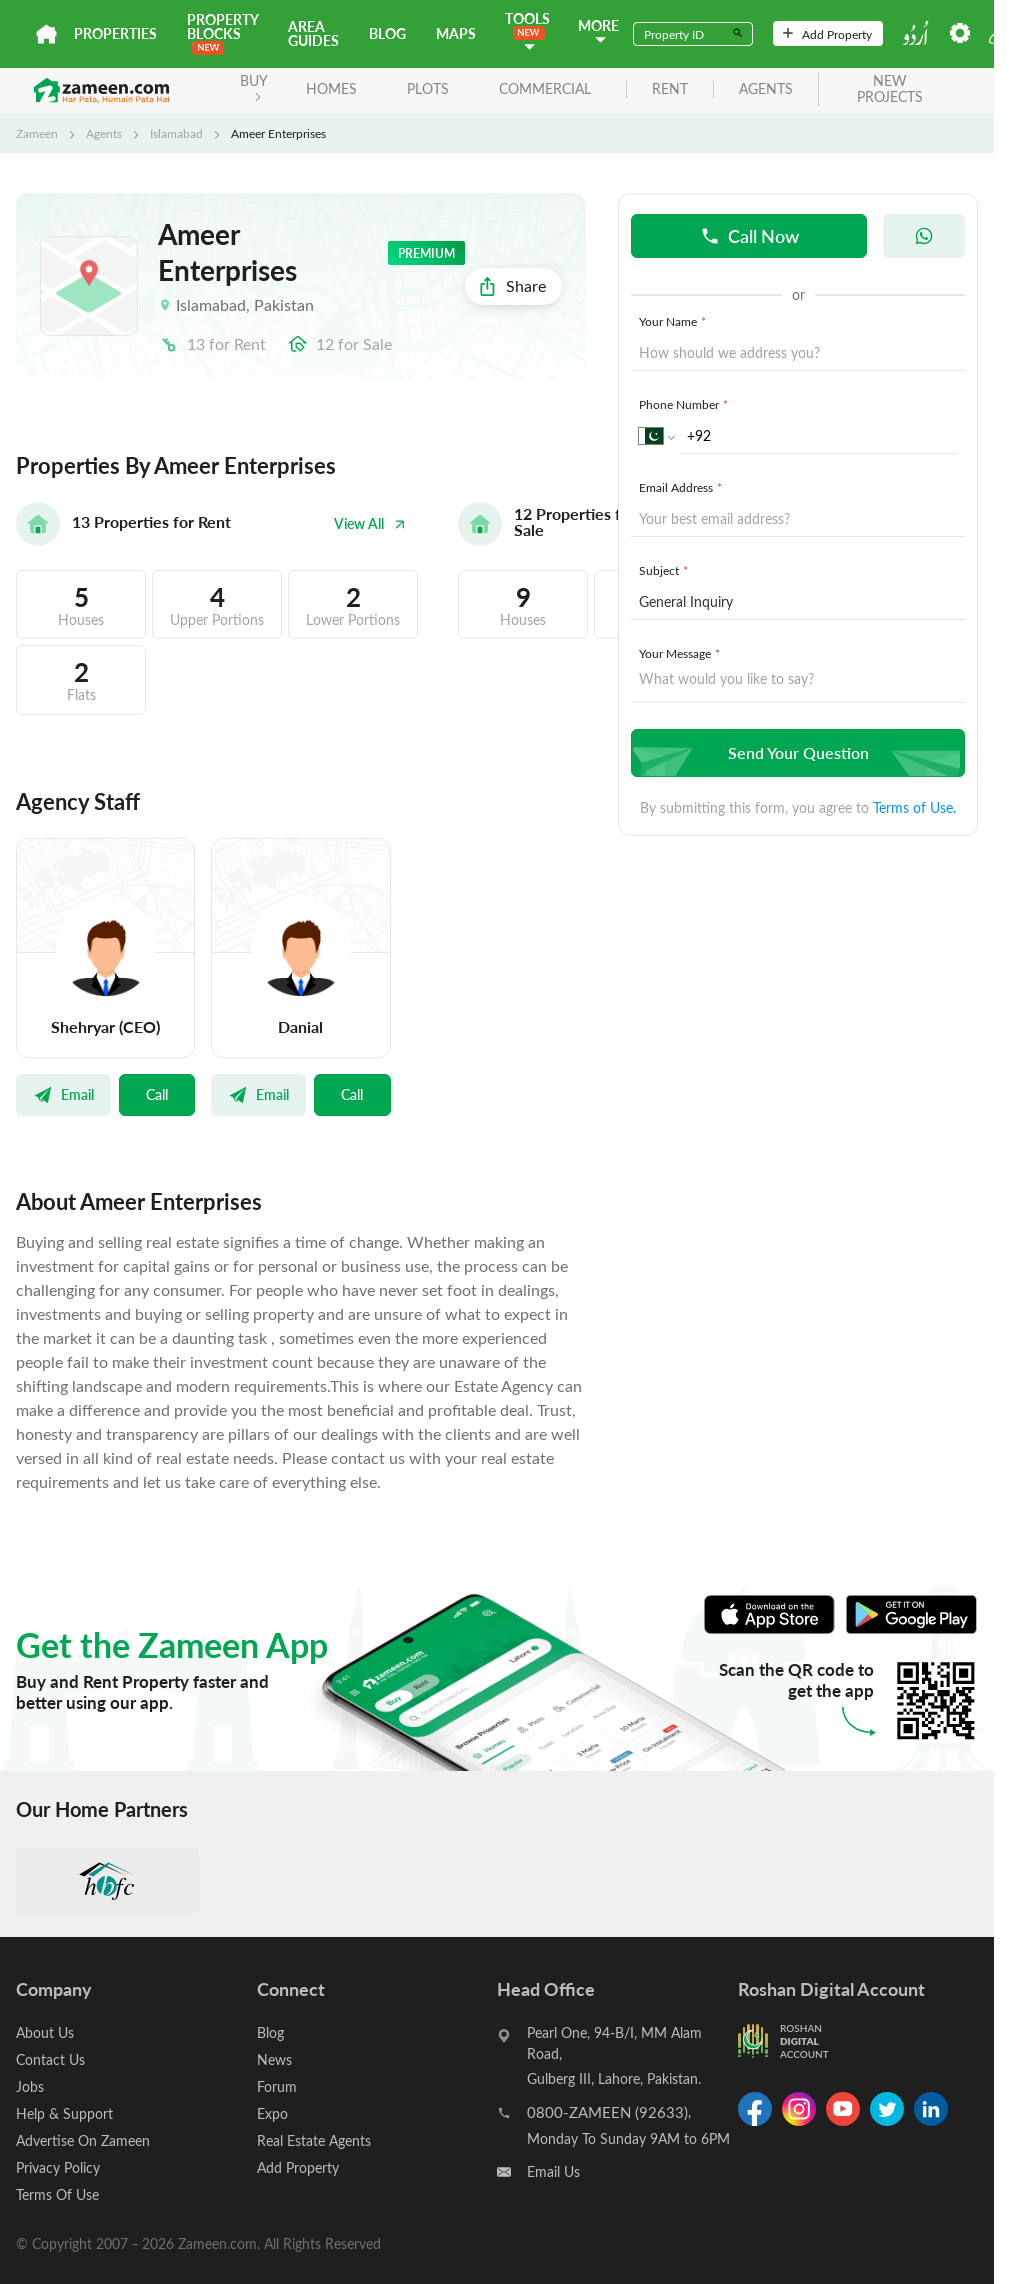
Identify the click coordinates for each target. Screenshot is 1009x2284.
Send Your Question (795, 752)
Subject (665, 570)
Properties (115, 33)
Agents (104, 133)
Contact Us (50, 2059)
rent (670, 89)
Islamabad (176, 133)
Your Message (681, 653)
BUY (254, 86)
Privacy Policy (58, 2167)
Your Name (674, 321)
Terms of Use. (914, 807)
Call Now (749, 235)
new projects (890, 90)
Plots (428, 88)
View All (370, 523)
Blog (387, 33)
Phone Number (685, 404)
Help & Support (64, 2113)
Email (63, 1094)
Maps (456, 33)
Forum (277, 2086)
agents (766, 89)
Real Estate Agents (314, 2140)
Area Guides (313, 33)
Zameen (37, 133)
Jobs (30, 2086)
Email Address (682, 487)
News (274, 2059)
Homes (331, 88)
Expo (272, 2113)
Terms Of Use (57, 2194)
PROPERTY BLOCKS (222, 32)
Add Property (827, 34)
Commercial (545, 88)
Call (157, 1094)
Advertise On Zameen (83, 2140)
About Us (45, 2032)
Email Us (553, 2171)
